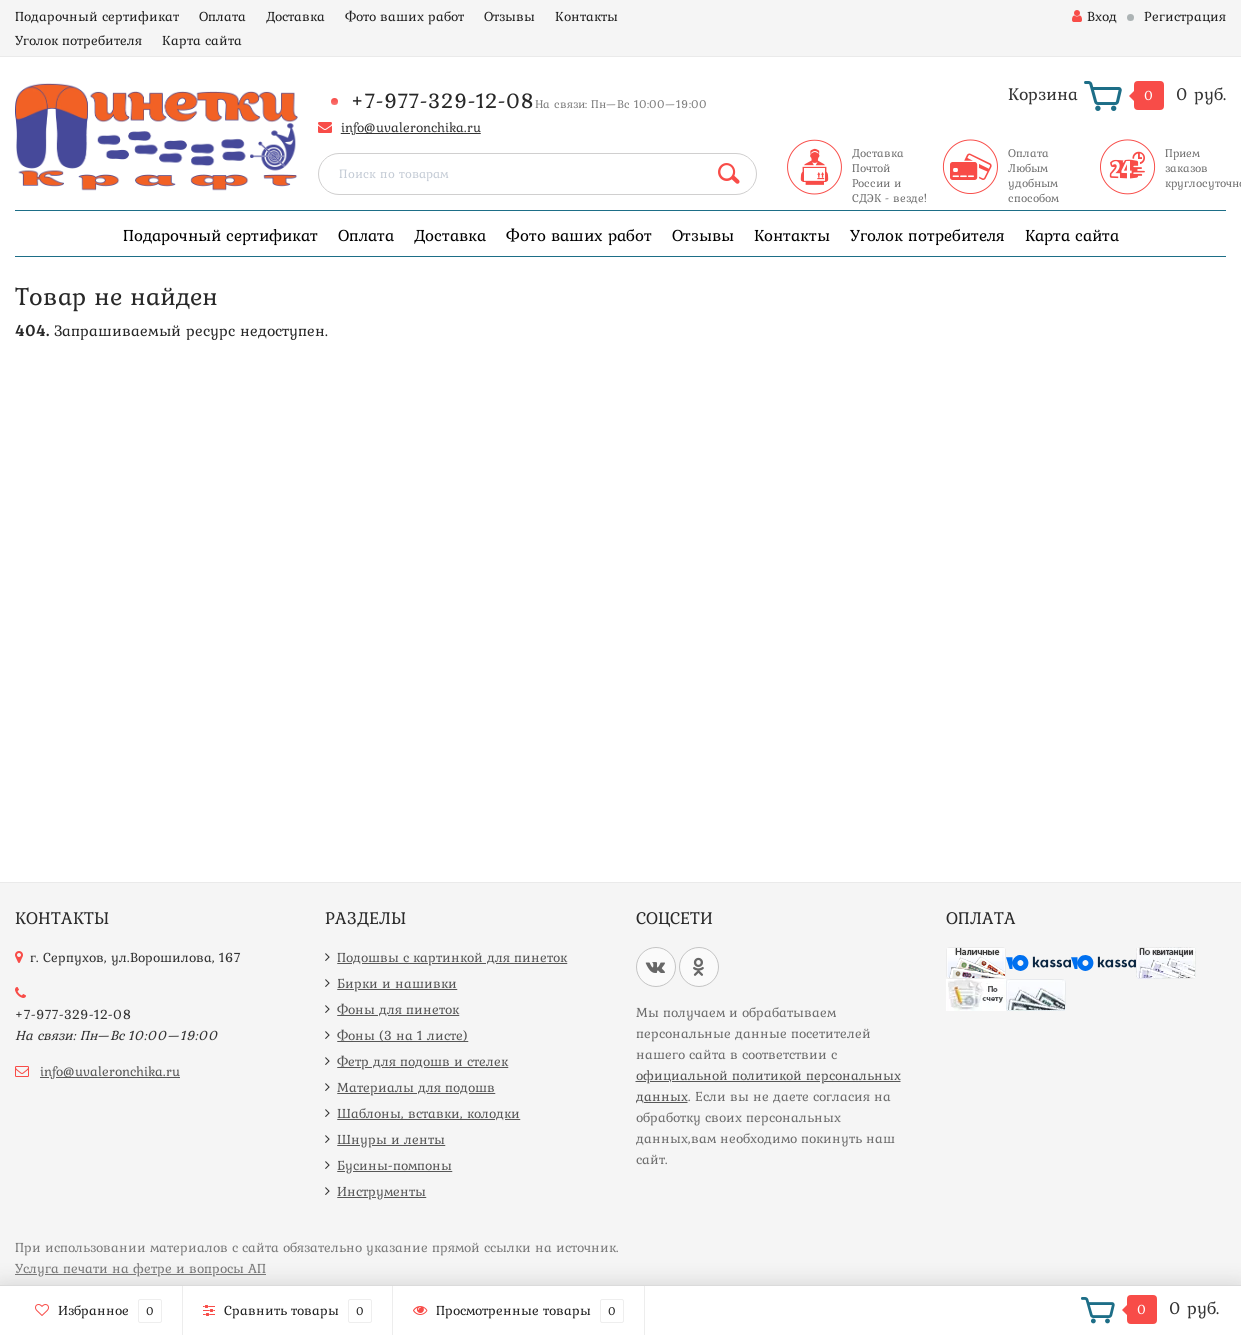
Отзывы (509, 16)
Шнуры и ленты (391, 1139)
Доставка (295, 16)
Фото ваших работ (404, 16)
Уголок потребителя (78, 40)
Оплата (222, 16)
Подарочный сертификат (97, 16)
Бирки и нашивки (397, 983)
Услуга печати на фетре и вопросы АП (140, 1268)
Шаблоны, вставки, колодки (428, 1113)
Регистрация (1185, 16)
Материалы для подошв (416, 1087)
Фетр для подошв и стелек (422, 1061)
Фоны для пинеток (398, 1009)
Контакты (586, 16)
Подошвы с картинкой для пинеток (452, 957)
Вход (1094, 16)
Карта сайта (202, 40)
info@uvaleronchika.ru (411, 127)
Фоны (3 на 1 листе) (402, 1035)
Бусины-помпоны (394, 1165)
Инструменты (381, 1191)
